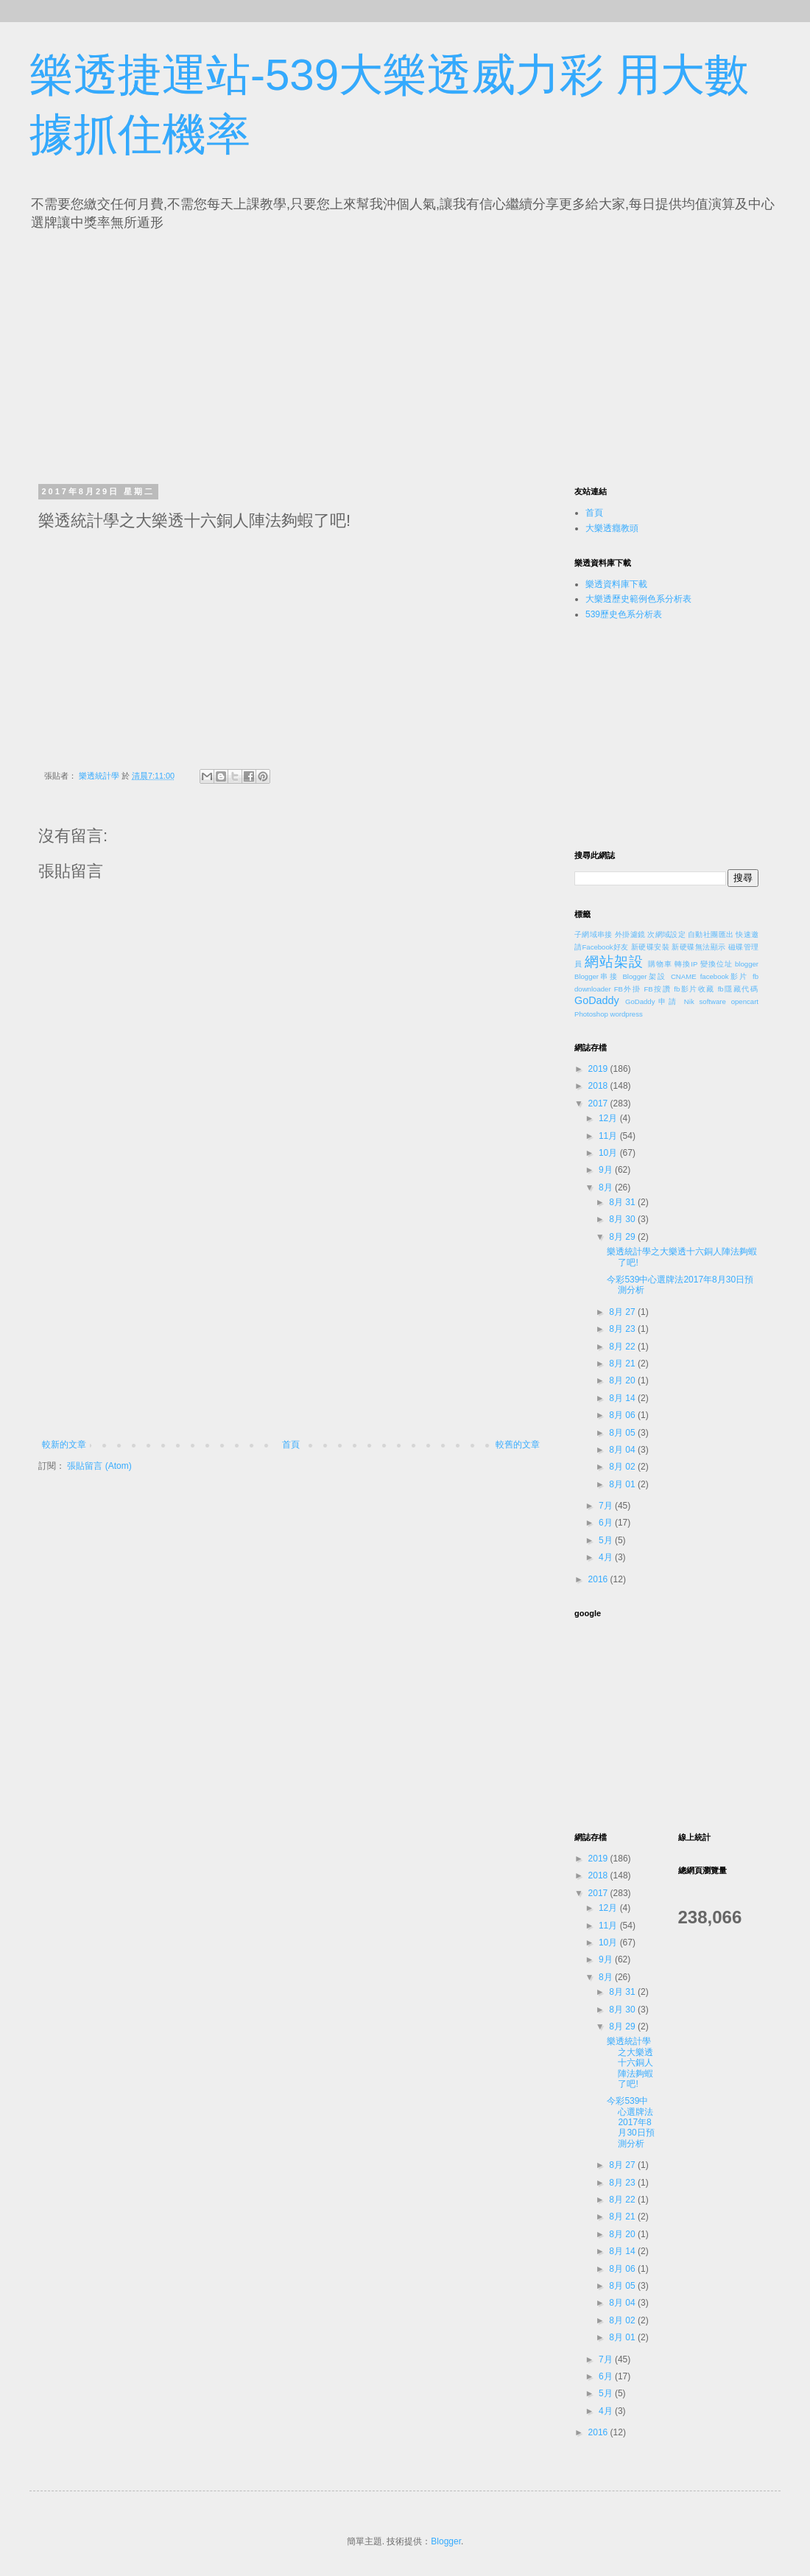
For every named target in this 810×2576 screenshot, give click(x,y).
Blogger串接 (596, 976)
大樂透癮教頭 (611, 528)
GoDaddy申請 (652, 1001)
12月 (609, 1118)
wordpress (626, 1014)
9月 (607, 1170)
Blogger (446, 2541)
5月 (607, 1540)
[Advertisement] (175, 353)
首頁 (291, 1444)
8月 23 (623, 1329)
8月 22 (623, 1346)
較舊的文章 (518, 1444)
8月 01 (623, 1484)
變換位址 (716, 964)
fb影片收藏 (694, 989)
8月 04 (623, 1450)
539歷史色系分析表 (623, 614)
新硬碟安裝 (650, 947)
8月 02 (623, 1466)
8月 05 (623, 1433)
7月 (607, 1506)
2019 (599, 1069)
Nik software (705, 1001)
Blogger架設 (644, 976)
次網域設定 (666, 934)
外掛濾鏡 (630, 934)
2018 (599, 1086)
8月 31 (623, 1202)
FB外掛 (627, 989)
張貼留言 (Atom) (99, 1466)
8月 (607, 1187)
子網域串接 (593, 934)
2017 (599, 1103)
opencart (744, 1001)
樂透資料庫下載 (616, 584)
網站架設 (614, 961)
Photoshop (591, 1014)
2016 (599, 1579)
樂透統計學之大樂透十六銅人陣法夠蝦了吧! (630, 2062)
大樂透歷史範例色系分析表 (638, 599)
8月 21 (623, 1363)
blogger (746, 964)
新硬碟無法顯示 (698, 947)
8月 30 (623, 1219)
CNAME (684, 976)
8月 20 (623, 1380)
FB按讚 (658, 989)
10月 (609, 1153)
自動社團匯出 (710, 934)
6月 (607, 1522)
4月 (607, 1557)
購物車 (660, 964)
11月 (609, 1136)
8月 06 (623, 1415)
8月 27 (623, 1312)
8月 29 (623, 1237)
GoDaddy (596, 1000)
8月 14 (623, 1398)
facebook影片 (724, 976)
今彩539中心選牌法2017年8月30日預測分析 (630, 2122)
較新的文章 (64, 1444)
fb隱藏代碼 (738, 989)
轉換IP (686, 964)
